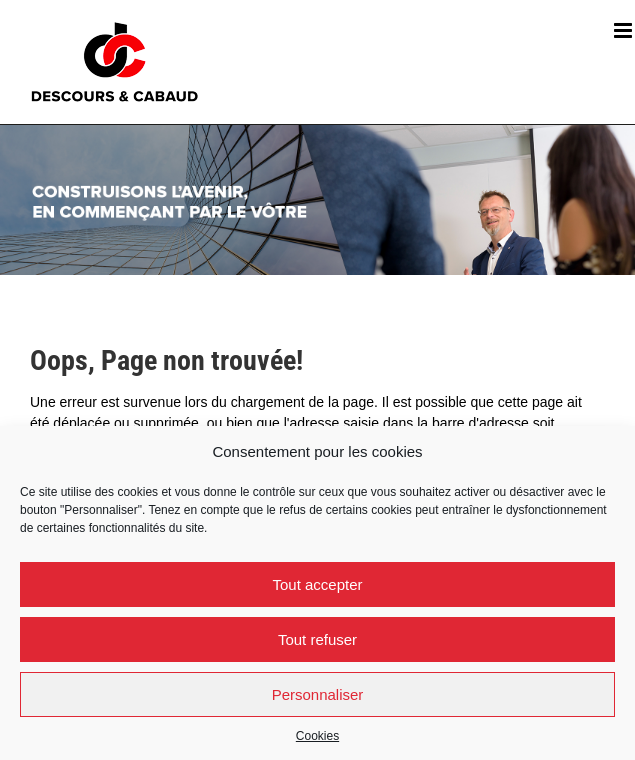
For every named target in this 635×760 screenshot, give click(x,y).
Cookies (317, 736)
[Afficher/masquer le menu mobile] (624, 30)
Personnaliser (318, 694)
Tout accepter (317, 584)
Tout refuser (317, 639)
